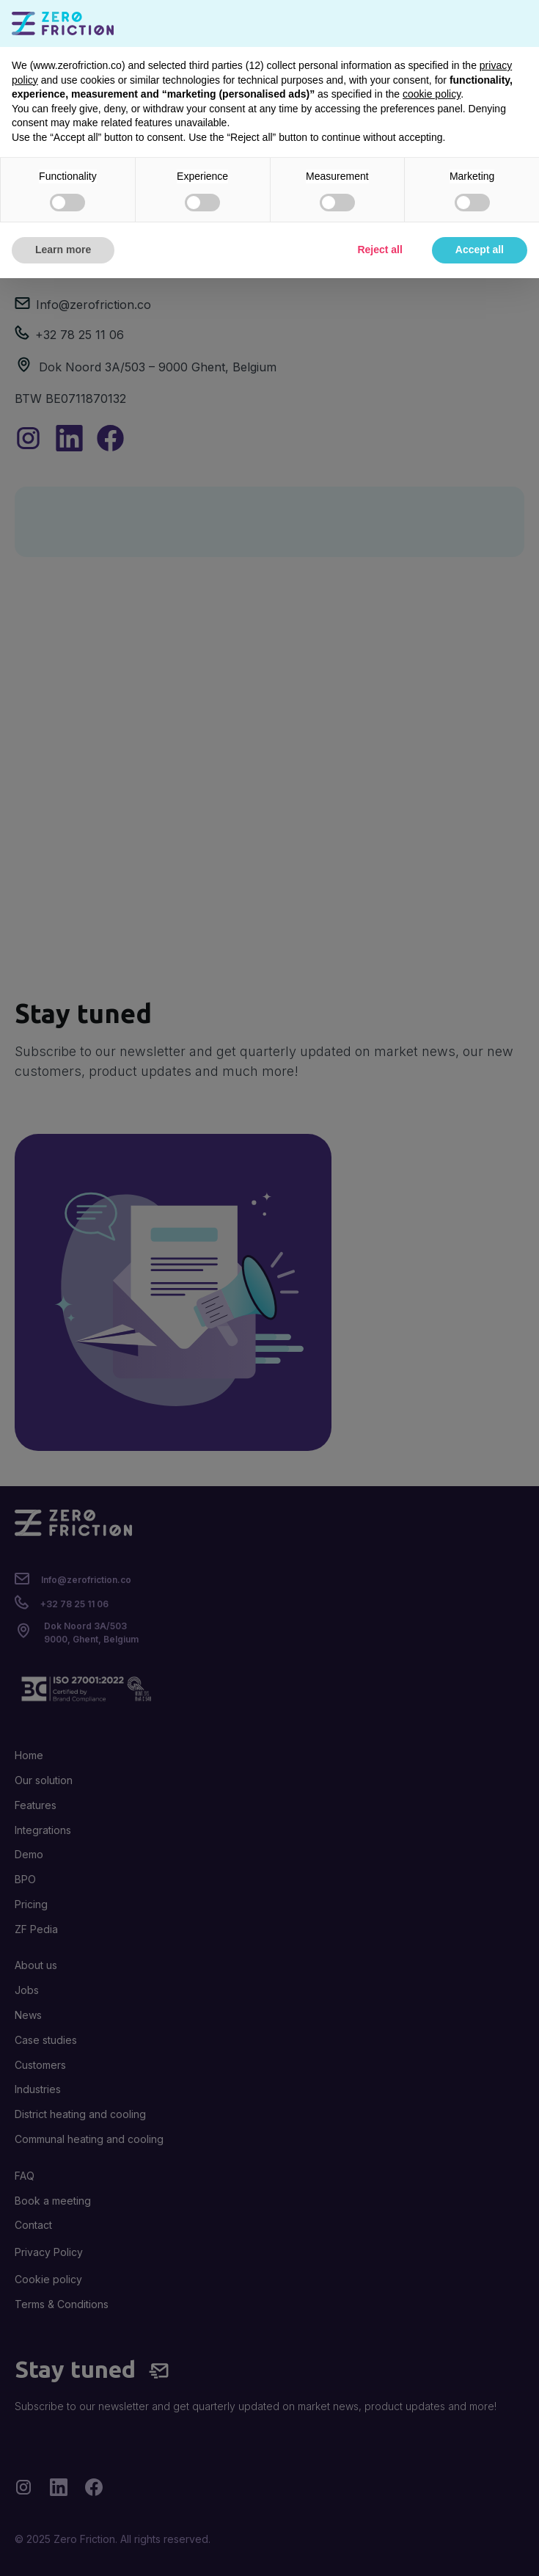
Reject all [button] (379, 249)
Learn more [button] (63, 249)
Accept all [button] (479, 249)
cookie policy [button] (432, 94)
